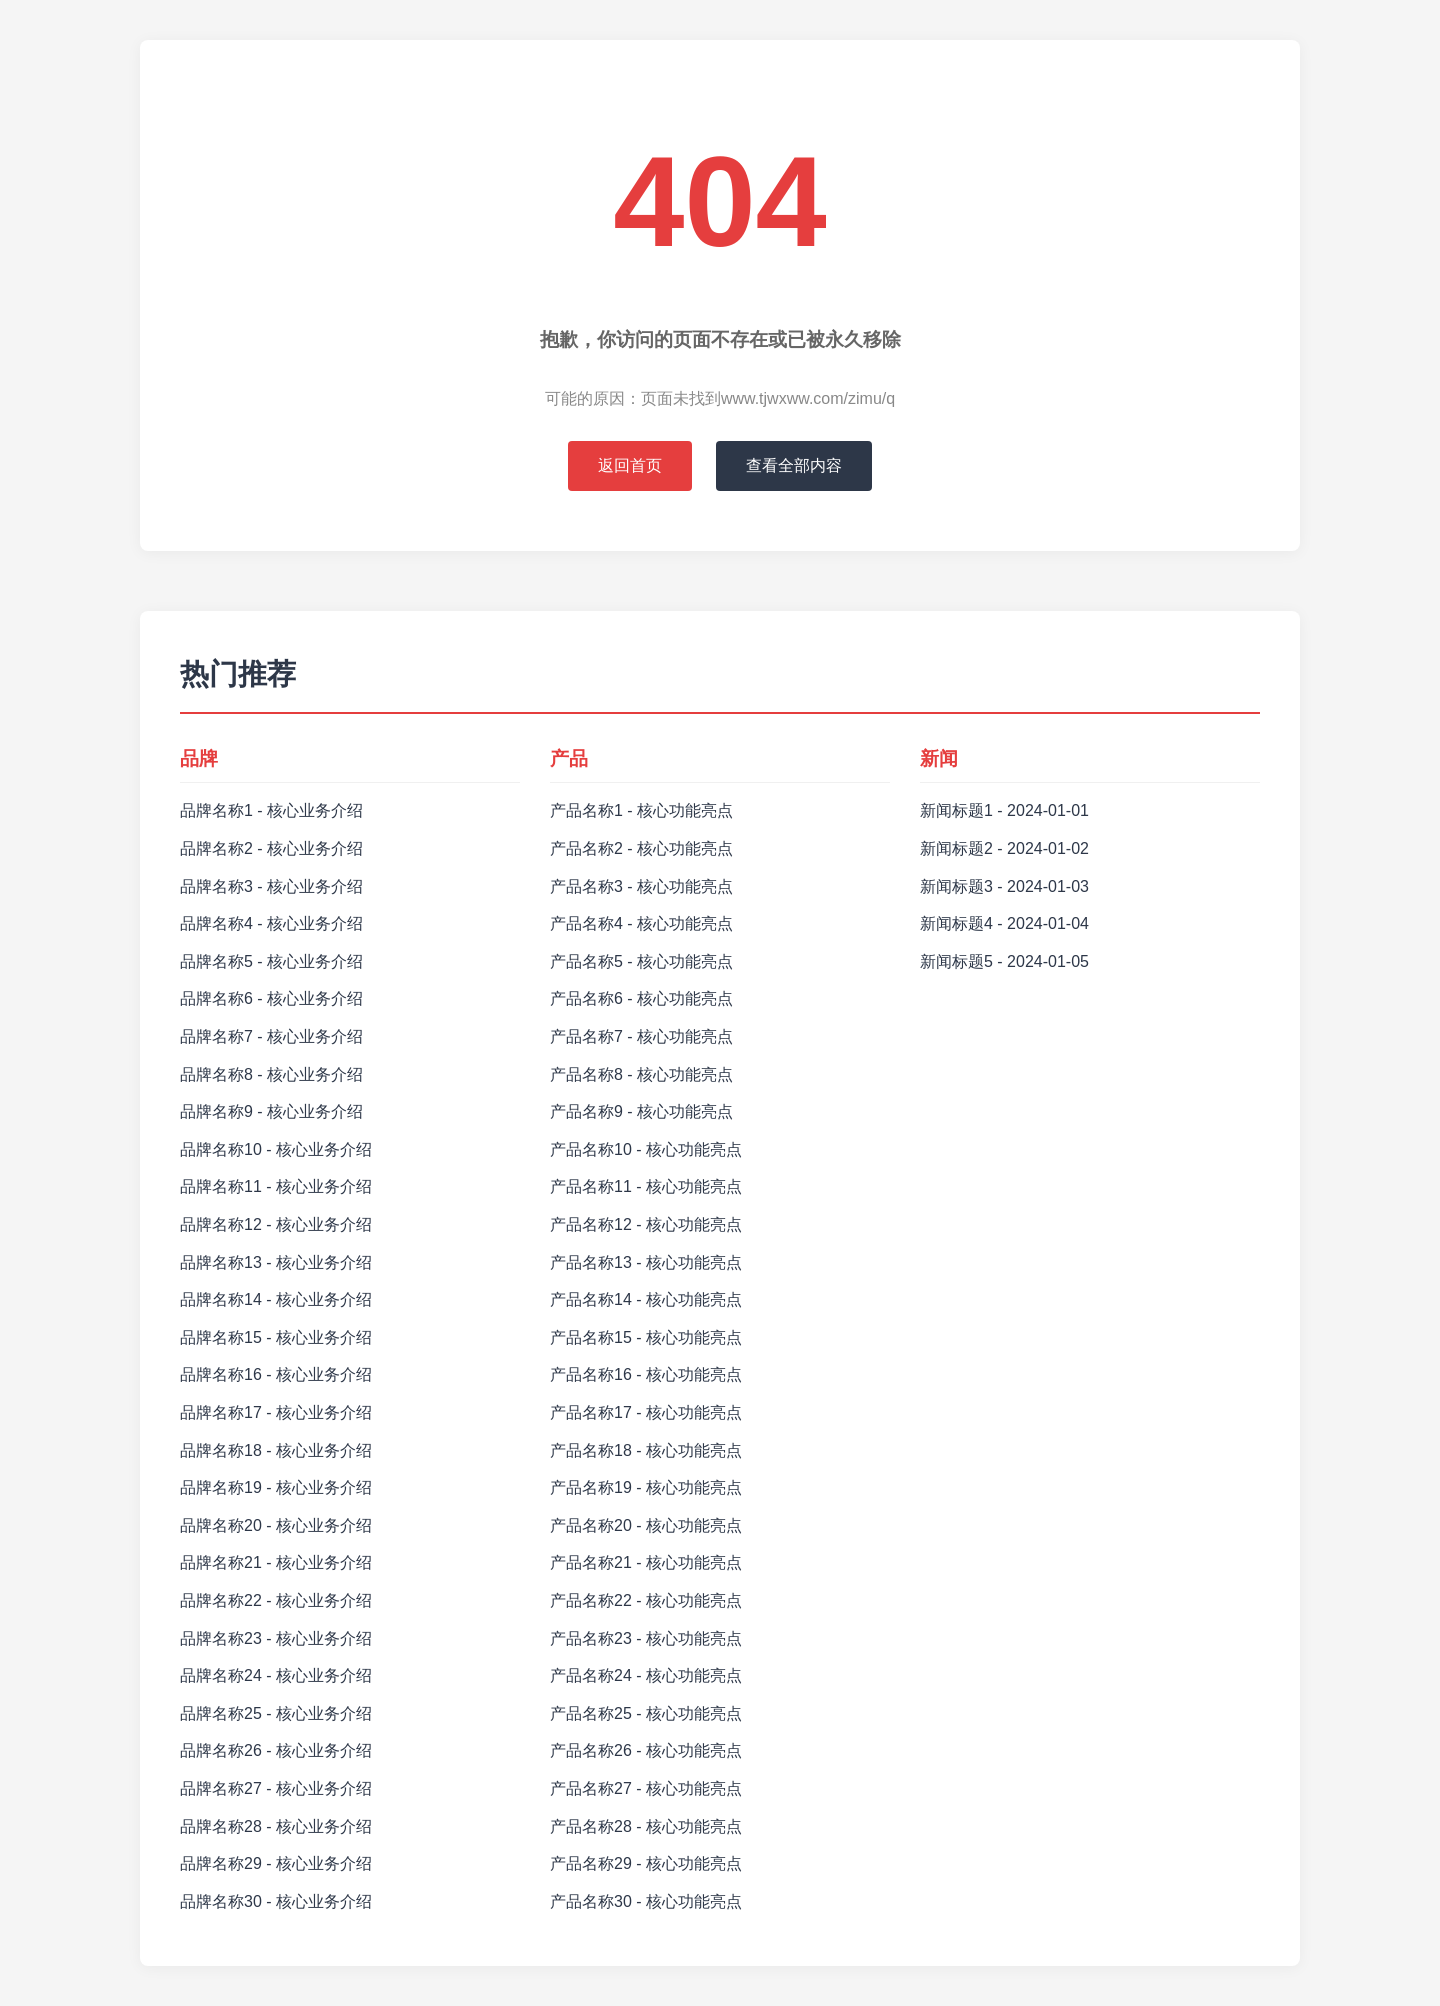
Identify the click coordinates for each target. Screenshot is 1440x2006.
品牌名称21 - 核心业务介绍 (276, 1562)
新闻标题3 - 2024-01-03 (1004, 886)
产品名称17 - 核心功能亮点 (646, 1412)
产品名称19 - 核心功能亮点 (646, 1487)
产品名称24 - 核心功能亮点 (646, 1675)
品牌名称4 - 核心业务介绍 (271, 923)
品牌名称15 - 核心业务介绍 (276, 1337)
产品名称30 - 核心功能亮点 (646, 1901)
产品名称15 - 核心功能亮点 (646, 1337)
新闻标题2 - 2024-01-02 (1004, 848)
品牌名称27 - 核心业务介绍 (276, 1788)
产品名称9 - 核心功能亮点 (641, 1111)
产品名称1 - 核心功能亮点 (641, 810)
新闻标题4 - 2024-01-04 (1004, 923)
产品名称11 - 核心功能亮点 (646, 1186)
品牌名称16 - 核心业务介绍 (276, 1374)
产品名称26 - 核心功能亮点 (646, 1750)
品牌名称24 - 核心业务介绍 (276, 1675)
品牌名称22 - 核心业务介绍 (276, 1600)
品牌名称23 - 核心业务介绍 (276, 1638)
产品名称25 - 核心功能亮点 (646, 1713)
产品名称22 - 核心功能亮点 (646, 1600)
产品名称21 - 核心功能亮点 (646, 1562)
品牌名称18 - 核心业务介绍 (276, 1450)
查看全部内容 (794, 465)
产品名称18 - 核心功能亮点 (646, 1450)
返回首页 (630, 465)
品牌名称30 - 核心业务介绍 (276, 1901)
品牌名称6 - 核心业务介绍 (271, 998)
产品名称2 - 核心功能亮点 (641, 848)
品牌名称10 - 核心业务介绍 (276, 1149)
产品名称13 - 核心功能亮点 (646, 1262)
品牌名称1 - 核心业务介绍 (271, 810)
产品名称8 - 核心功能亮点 (641, 1074)
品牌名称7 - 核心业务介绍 (271, 1036)
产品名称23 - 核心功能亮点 (646, 1638)
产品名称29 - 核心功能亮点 (646, 1863)
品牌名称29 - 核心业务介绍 (276, 1863)
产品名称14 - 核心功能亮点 (646, 1299)
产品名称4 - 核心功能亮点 (641, 923)
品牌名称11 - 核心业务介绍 (276, 1186)
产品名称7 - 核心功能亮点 (641, 1036)
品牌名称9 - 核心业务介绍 (271, 1111)
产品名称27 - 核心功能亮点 (646, 1788)
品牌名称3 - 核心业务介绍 (271, 886)
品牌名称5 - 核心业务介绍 (271, 961)
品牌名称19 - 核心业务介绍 (276, 1487)
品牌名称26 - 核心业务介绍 (276, 1750)
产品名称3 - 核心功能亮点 (641, 886)
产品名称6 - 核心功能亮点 (641, 998)
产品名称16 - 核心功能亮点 (646, 1374)
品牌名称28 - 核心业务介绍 (276, 1826)
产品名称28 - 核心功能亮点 (646, 1826)
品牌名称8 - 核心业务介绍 (271, 1074)
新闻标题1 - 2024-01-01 (1004, 810)
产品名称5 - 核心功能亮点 (641, 961)
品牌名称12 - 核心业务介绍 (276, 1224)
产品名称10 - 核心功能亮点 (646, 1149)
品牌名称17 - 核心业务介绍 (276, 1412)
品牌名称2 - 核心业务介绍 (271, 848)
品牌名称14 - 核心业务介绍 (276, 1299)
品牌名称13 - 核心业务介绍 (276, 1262)
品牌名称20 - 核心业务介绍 (276, 1525)
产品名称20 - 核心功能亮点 (646, 1525)
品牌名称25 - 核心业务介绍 (276, 1713)
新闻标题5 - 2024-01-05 (1004, 961)
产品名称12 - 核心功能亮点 (646, 1224)
